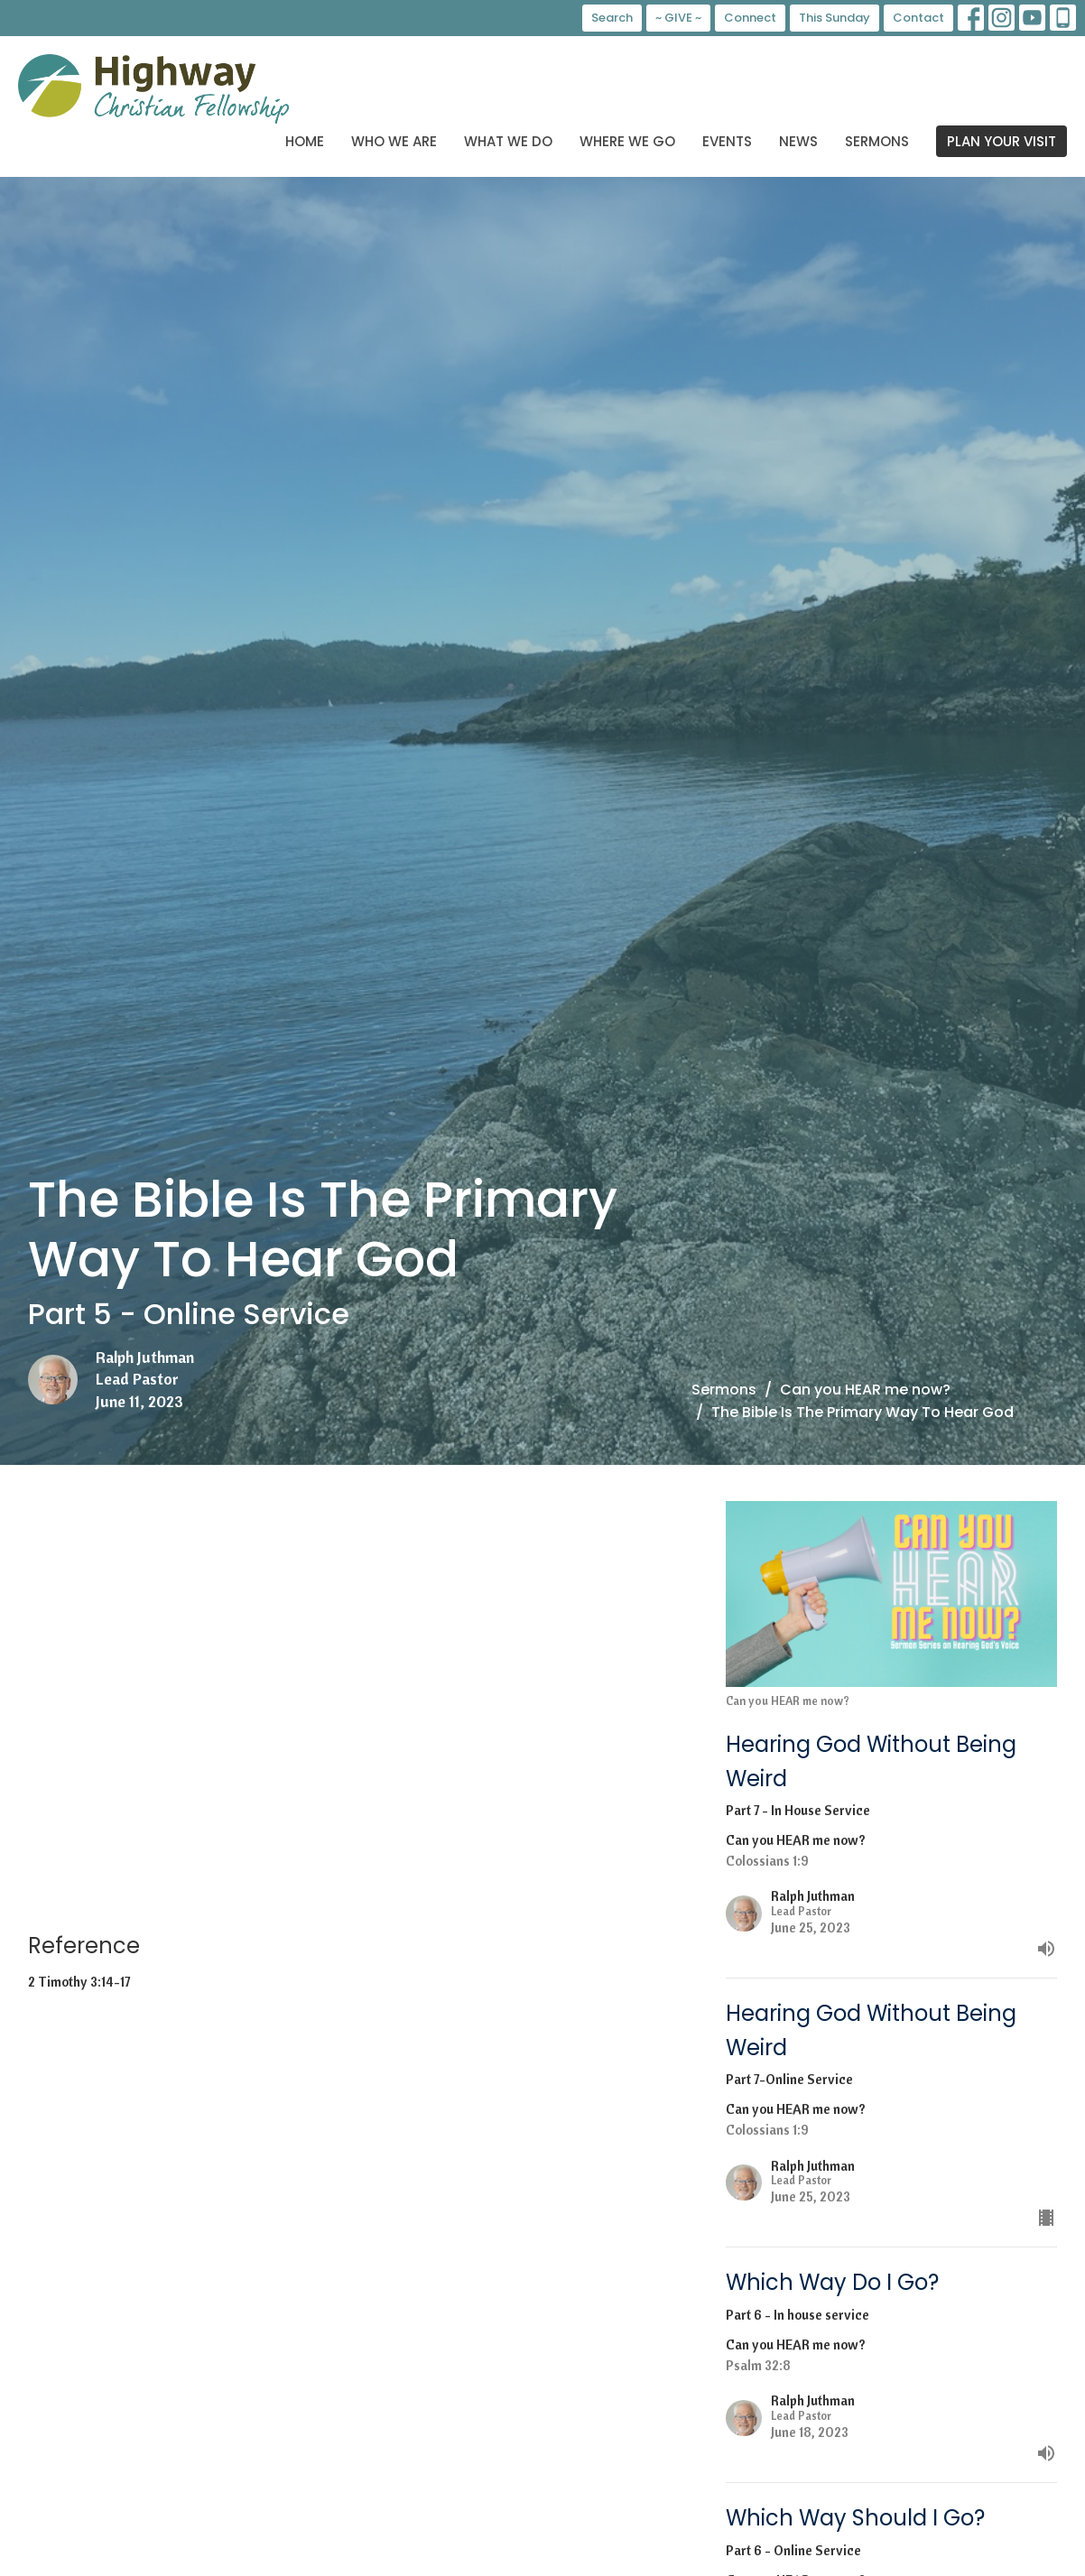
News (798, 141)
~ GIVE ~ (678, 17)
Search (612, 17)
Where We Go (627, 141)
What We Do (508, 141)
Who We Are (394, 141)
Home (304, 141)
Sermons (877, 141)
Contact (918, 17)
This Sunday (834, 17)
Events (727, 141)
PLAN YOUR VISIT (1001, 141)
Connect (750, 17)
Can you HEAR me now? (865, 1389)
